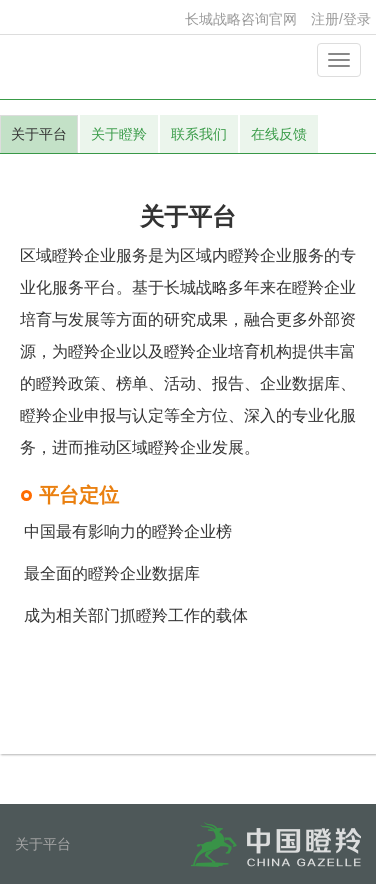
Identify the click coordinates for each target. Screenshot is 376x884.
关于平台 (39, 134)
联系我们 (199, 134)
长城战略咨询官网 (241, 19)
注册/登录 (341, 19)
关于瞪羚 (119, 134)
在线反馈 (279, 134)
